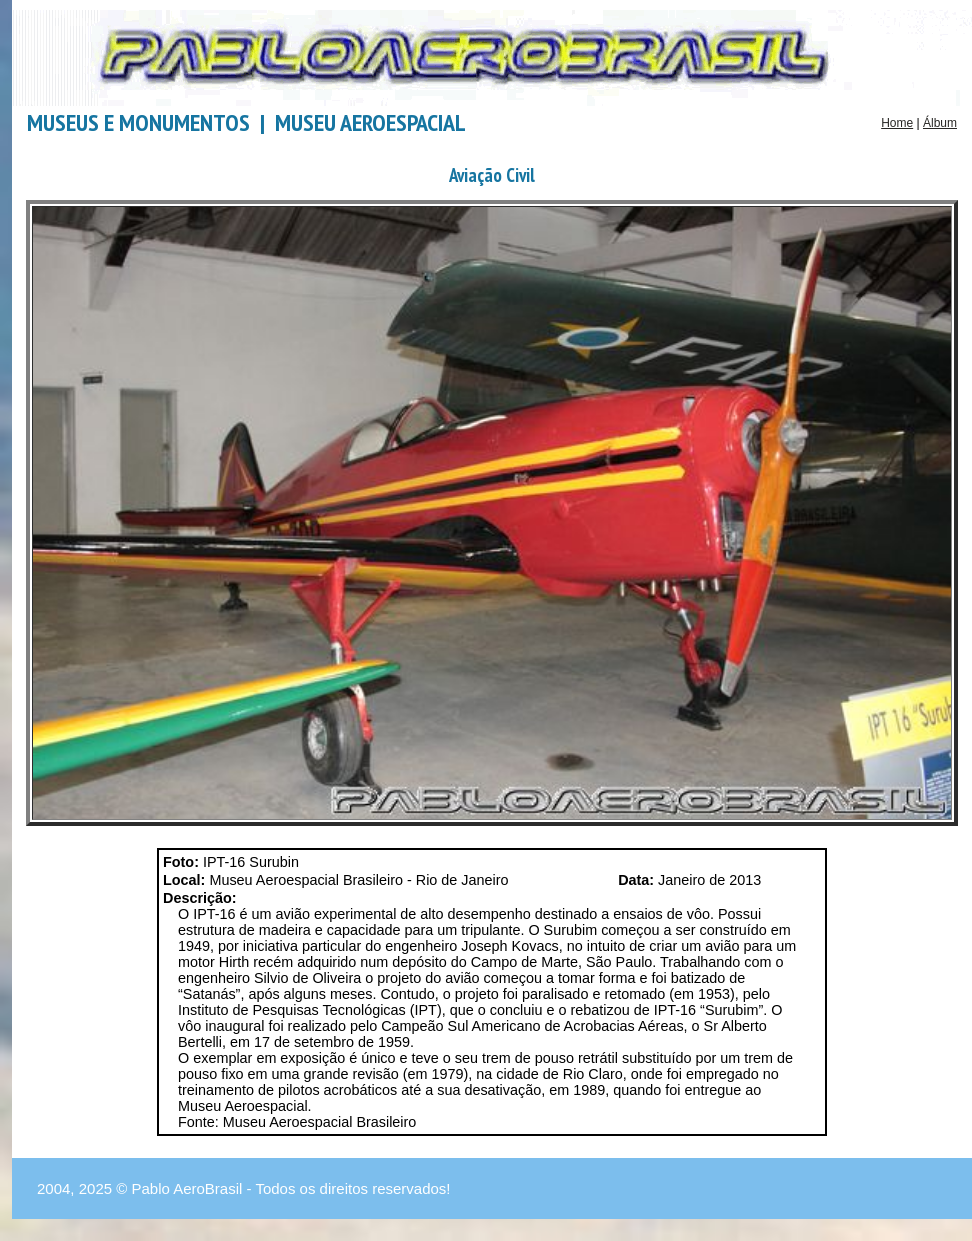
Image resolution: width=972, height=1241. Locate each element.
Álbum (940, 123)
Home (897, 123)
